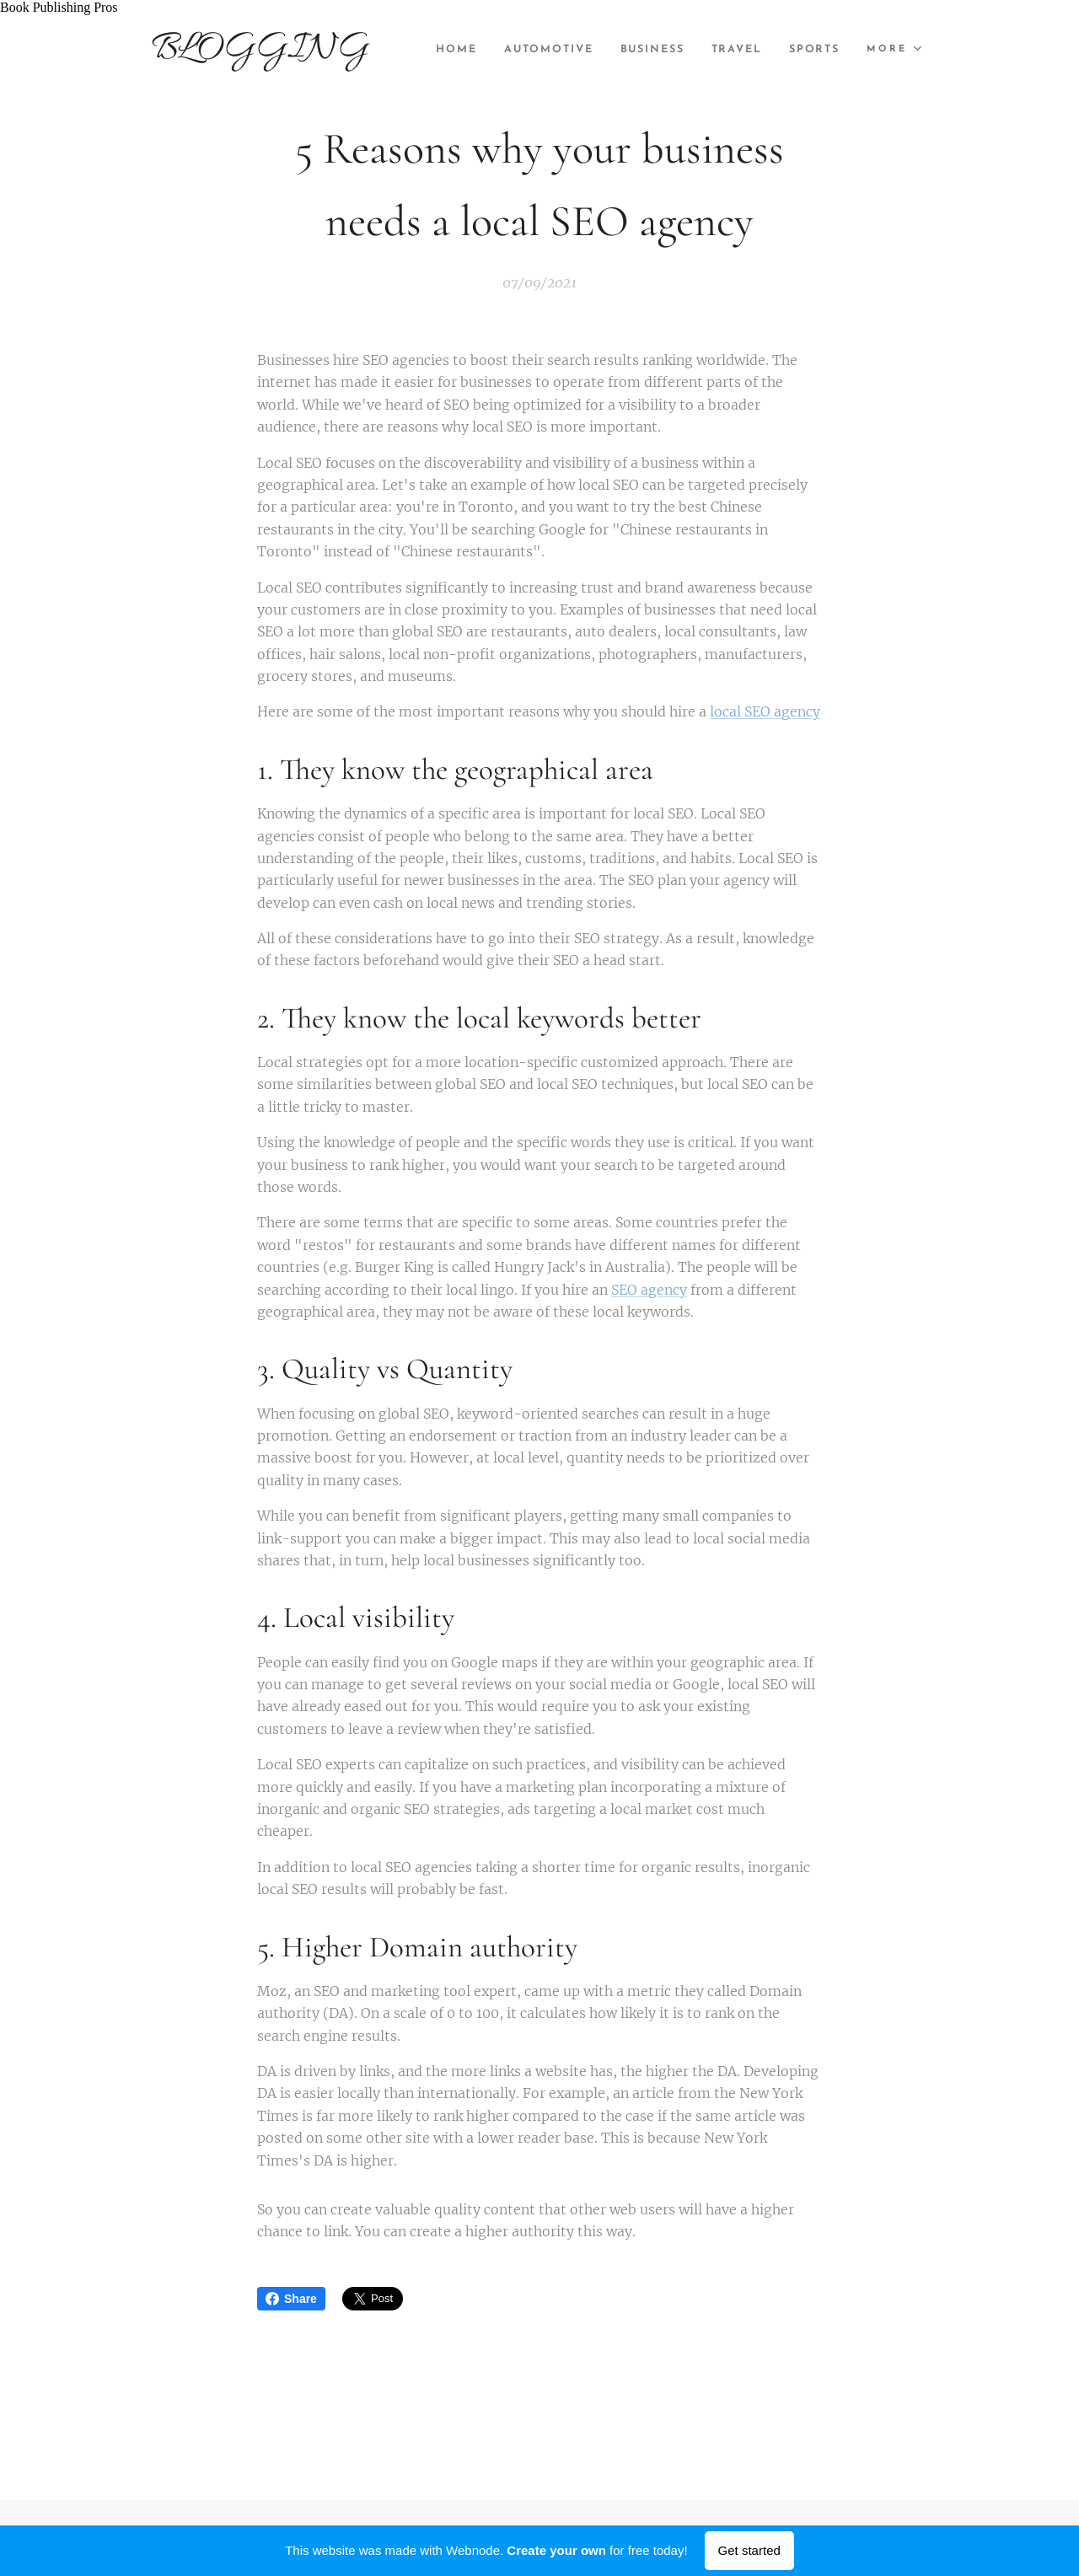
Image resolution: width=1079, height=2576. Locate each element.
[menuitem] (517, 50)
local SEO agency (765, 712)
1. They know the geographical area (455, 769)
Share (291, 2298)
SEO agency (649, 1289)
